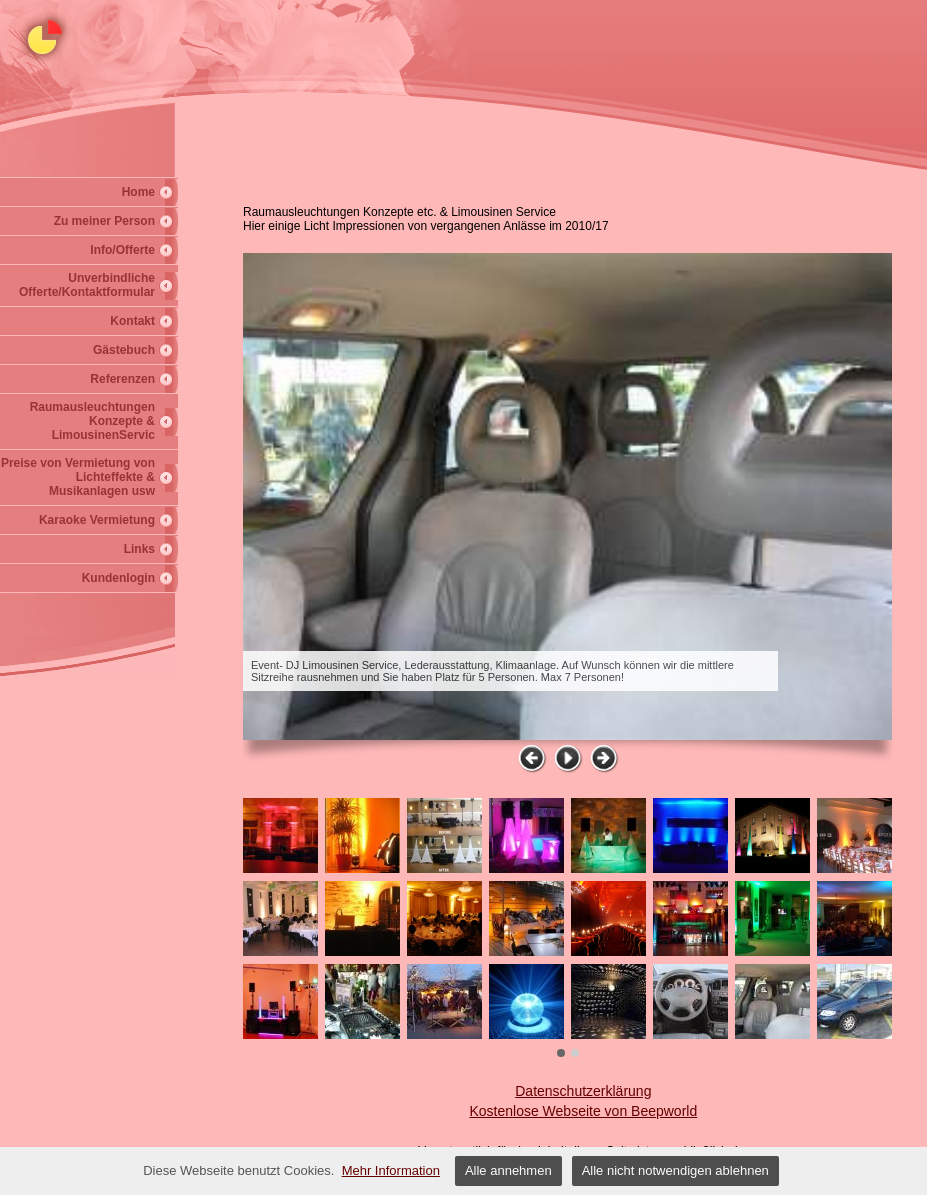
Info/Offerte (122, 250)
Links (139, 549)
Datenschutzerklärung (583, 1091)
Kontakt (132, 321)
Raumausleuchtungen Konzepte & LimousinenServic (92, 421)
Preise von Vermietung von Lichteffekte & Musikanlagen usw (78, 477)
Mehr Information (391, 1170)
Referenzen (122, 379)
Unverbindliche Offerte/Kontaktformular (87, 285)
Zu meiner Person (104, 221)
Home (138, 192)
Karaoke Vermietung (97, 520)
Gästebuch (124, 350)
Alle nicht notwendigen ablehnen (675, 1170)
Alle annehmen (508, 1170)
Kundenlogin (118, 578)
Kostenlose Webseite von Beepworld (583, 1111)
